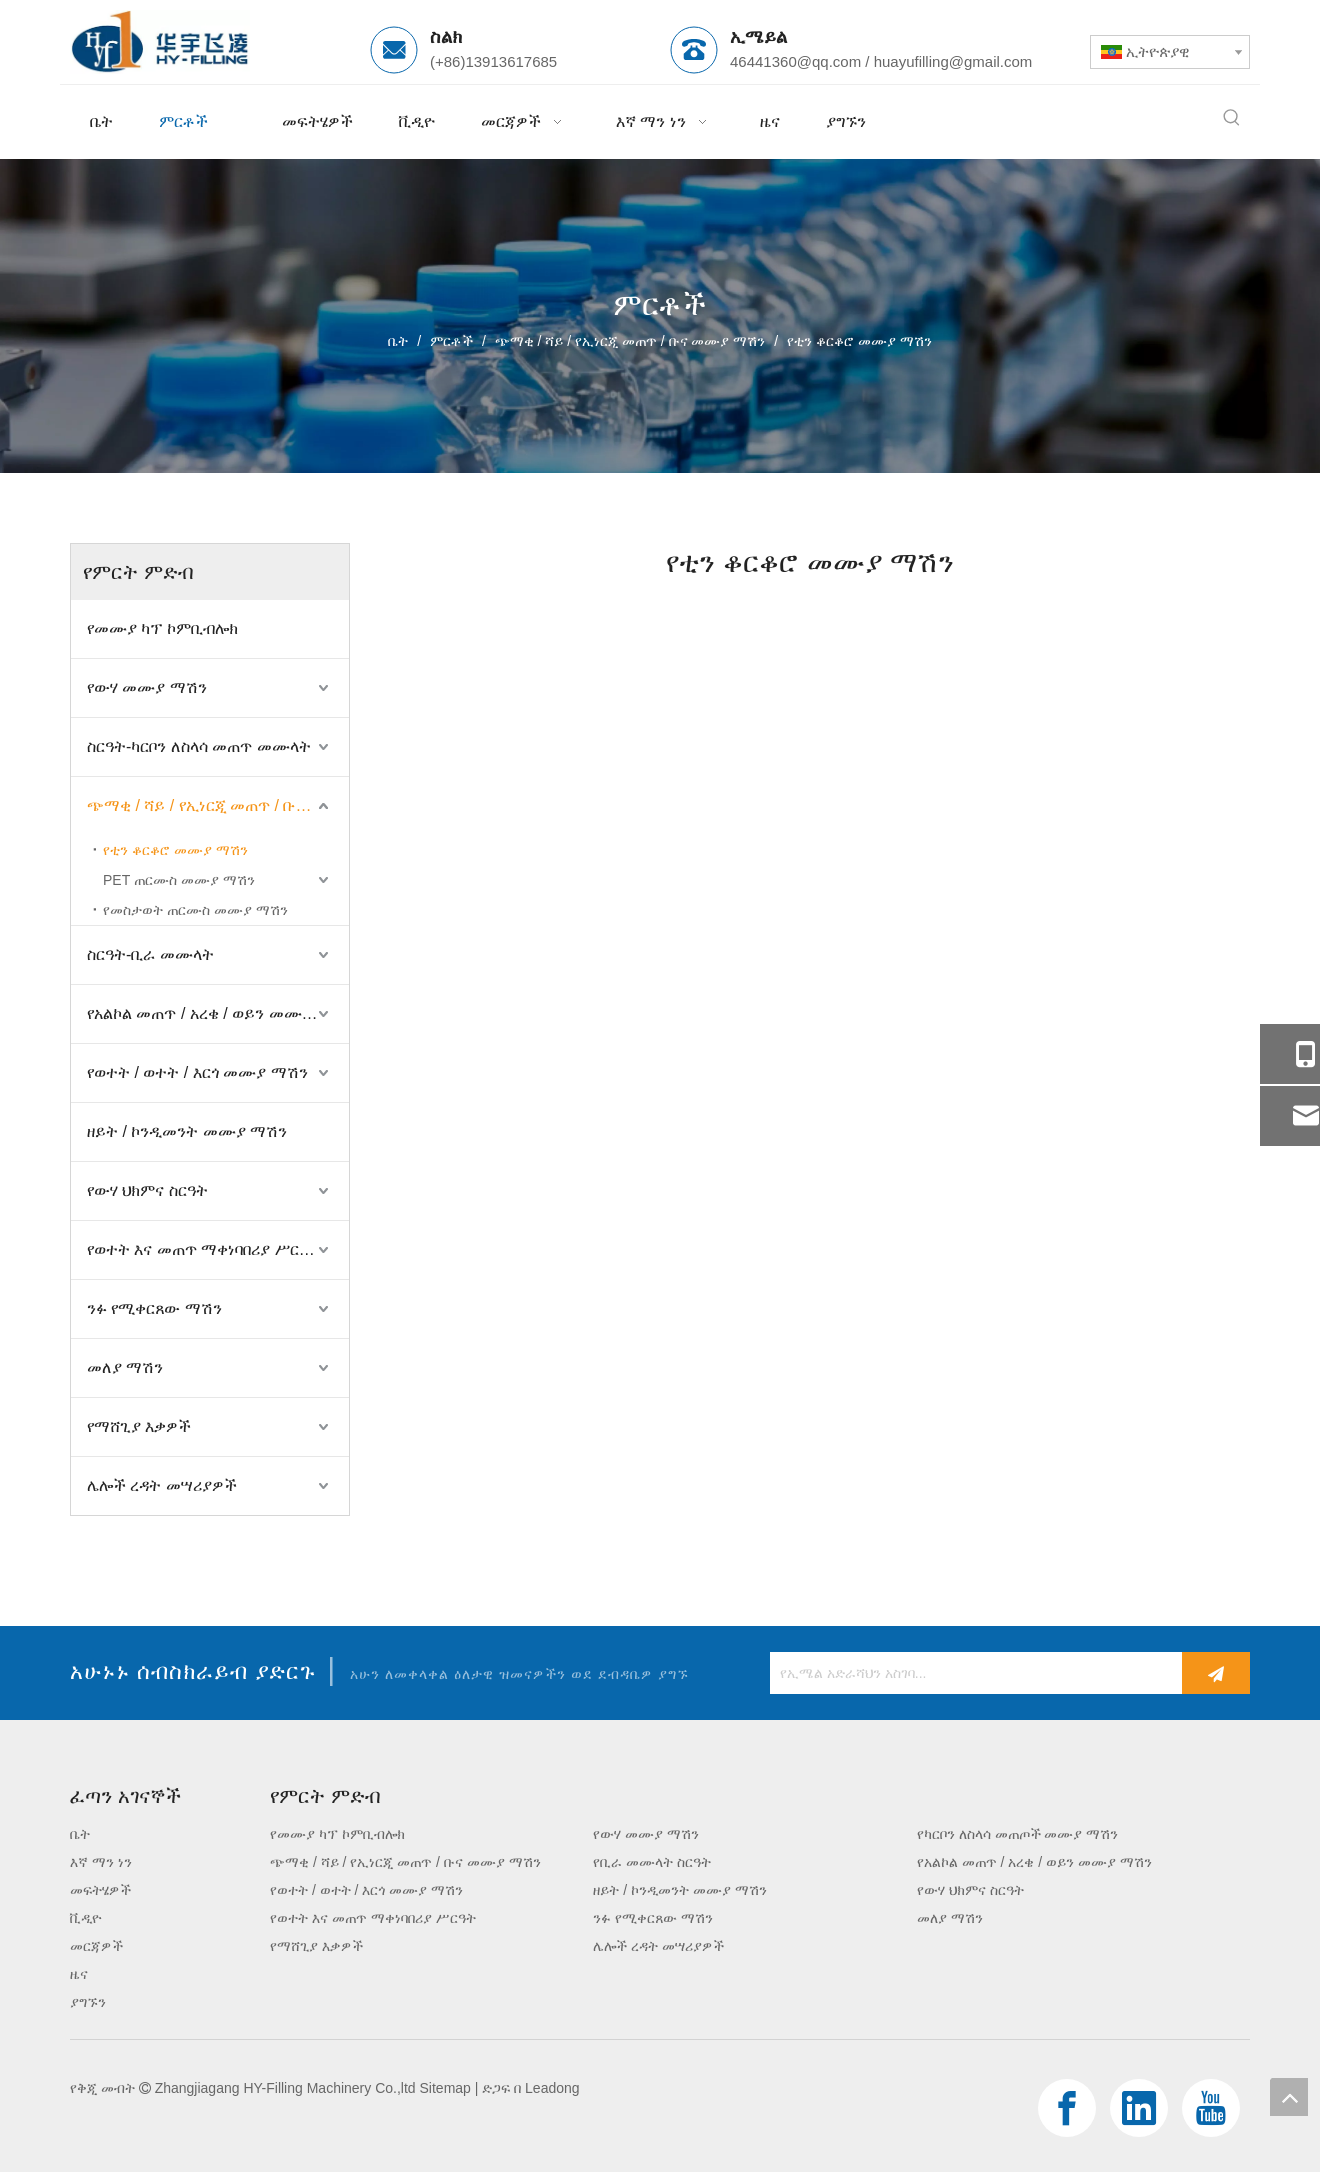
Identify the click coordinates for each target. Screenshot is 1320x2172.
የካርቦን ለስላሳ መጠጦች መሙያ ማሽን (1018, 1834)
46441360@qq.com (795, 61)
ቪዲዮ (85, 1918)
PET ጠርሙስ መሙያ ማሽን (179, 880)
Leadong (552, 2088)
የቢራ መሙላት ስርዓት (652, 1862)
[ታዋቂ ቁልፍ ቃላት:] (1232, 118)
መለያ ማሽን (125, 1367)
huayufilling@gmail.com (953, 61)
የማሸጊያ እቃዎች (139, 1426)
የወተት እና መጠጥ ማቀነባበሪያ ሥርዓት (203, 1249)
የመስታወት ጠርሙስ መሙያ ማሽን (195, 910)
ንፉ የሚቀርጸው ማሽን (154, 1308)
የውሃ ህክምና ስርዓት (147, 1190)
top (1289, 2097)
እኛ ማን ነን (101, 1862)
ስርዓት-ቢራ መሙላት (150, 954)
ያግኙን (88, 2002)
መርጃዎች (96, 1946)
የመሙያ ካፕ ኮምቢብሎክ (162, 628)
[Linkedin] (1139, 2108)
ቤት (80, 1834)
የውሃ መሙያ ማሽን (147, 687)
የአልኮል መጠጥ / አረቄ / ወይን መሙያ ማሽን (218, 1013)
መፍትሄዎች (100, 1890)
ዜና (79, 1974)
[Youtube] (1211, 2108)
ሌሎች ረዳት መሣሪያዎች (162, 1485)
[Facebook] (1067, 2108)
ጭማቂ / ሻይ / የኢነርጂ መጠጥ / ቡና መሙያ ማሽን (218, 805)
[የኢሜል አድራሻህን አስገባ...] (971, 1673)
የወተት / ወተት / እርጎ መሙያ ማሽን (197, 1072)
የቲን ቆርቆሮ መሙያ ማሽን (175, 850)
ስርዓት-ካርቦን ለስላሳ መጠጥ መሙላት (199, 746)
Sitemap (445, 2088)
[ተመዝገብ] (1216, 1673)
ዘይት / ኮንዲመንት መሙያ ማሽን (187, 1131)
